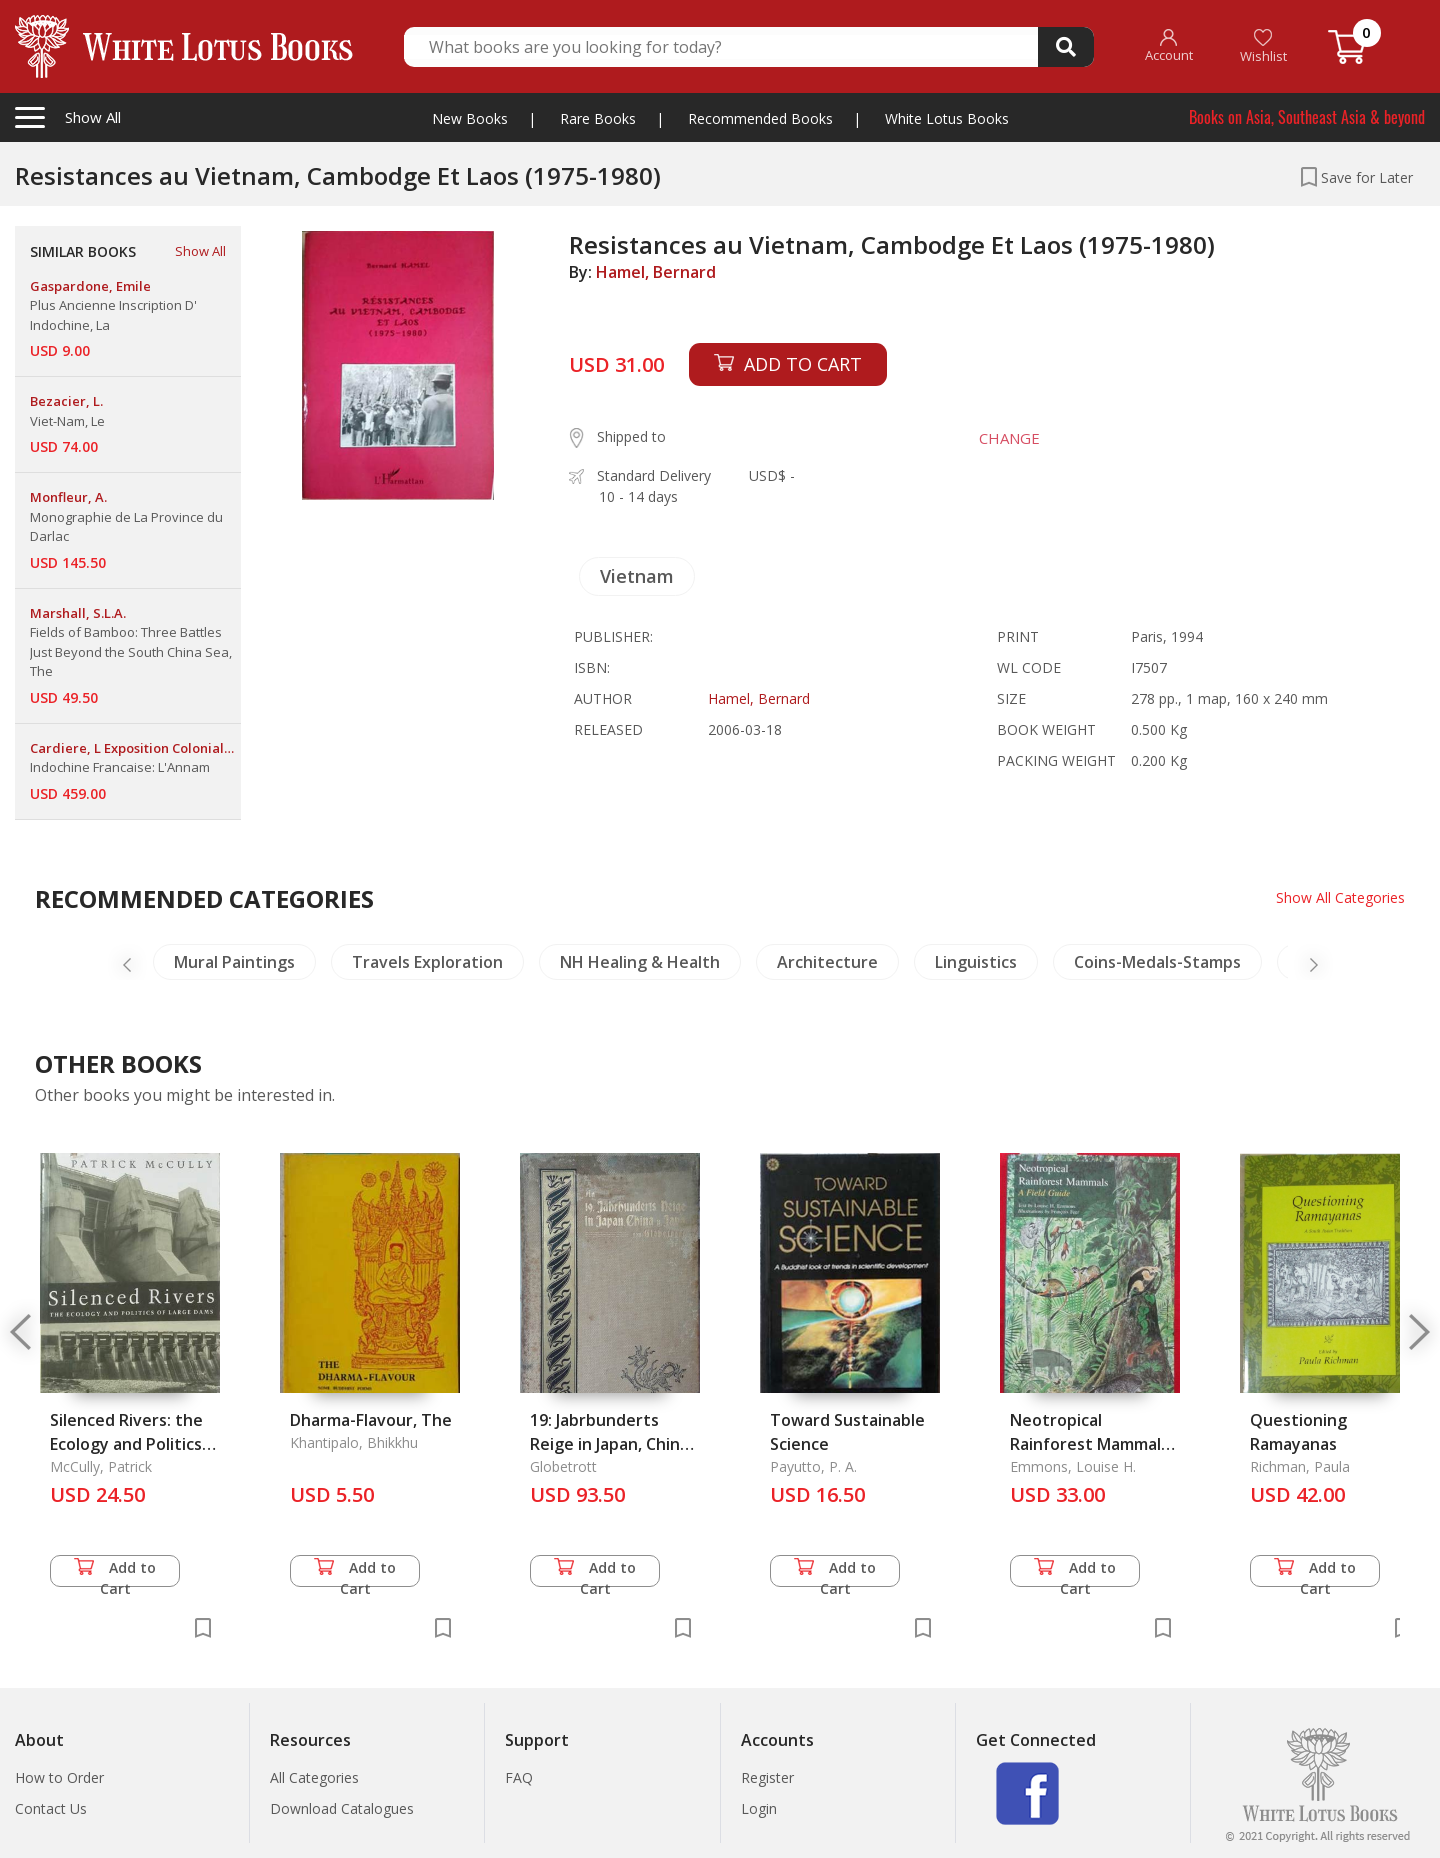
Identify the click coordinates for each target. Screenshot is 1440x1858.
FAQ (519, 1777)
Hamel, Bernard (656, 272)
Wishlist (1263, 46)
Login (759, 1808)
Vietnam (637, 576)
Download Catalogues (342, 1808)
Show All (200, 251)
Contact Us (51, 1808)
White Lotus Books (947, 118)
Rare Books (598, 118)
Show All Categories (1340, 897)
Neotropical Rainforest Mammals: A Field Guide (1091, 1444)
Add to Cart (115, 1572)
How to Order (59, 1777)
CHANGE (1009, 438)
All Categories (314, 1777)
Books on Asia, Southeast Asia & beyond (1307, 117)
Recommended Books (760, 118)
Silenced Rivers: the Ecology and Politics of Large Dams (126, 1444)
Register (767, 1777)
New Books (470, 118)
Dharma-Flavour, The (371, 1420)
